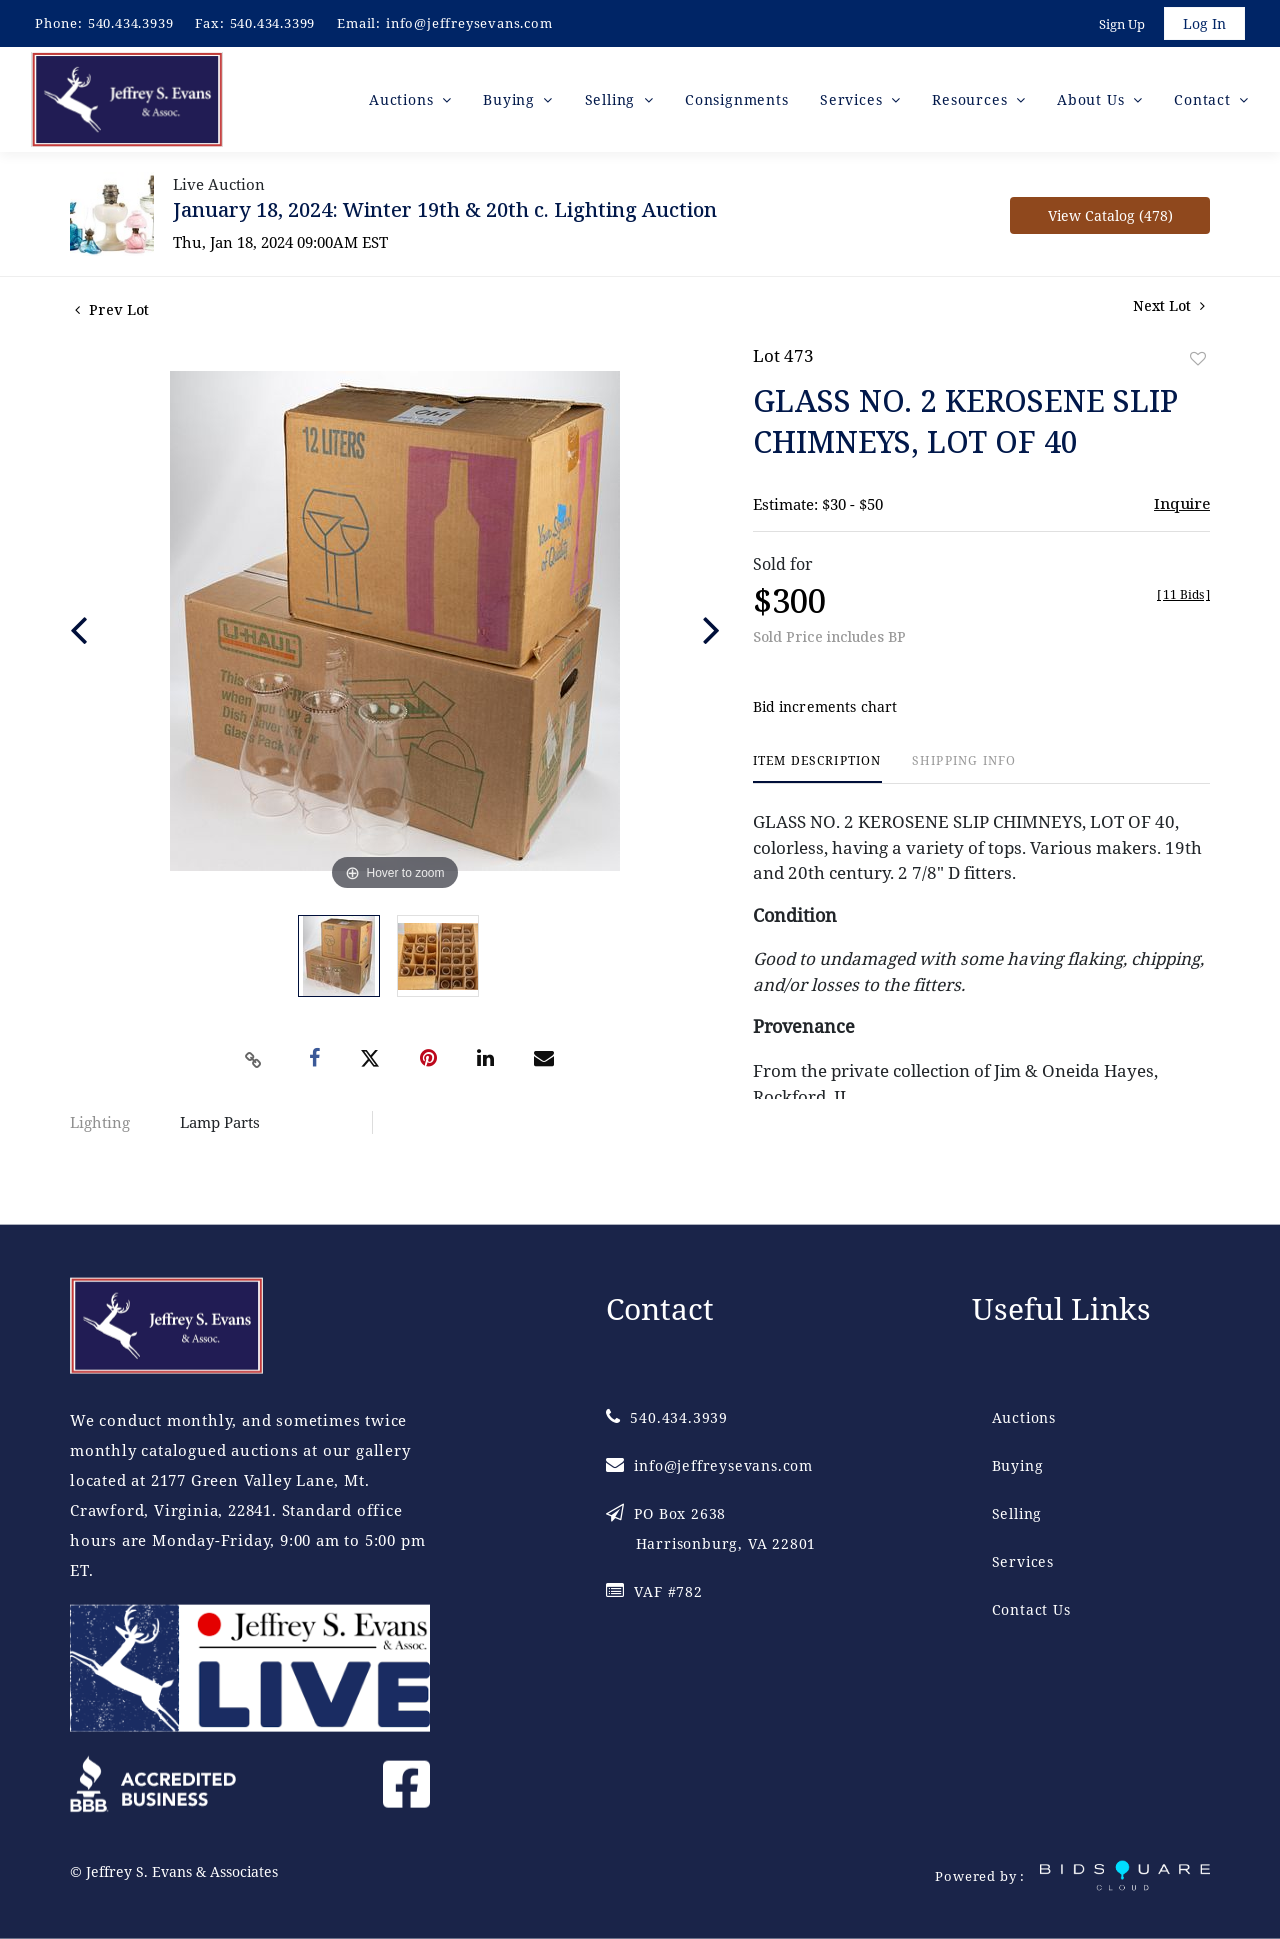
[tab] (817, 769)
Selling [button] (612, 99)
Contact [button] (1204, 99)
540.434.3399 (273, 23)
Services (1023, 1561)
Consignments (737, 99)
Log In (1204, 23)
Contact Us (1031, 1609)
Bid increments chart (825, 707)
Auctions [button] (403, 99)
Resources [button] (972, 99)
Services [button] (853, 99)
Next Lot (1169, 306)
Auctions (1024, 1417)
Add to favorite (1198, 359)
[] (1183, 595)
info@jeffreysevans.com (469, 23)
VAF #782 (654, 1591)
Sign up (1122, 24)
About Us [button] (1093, 99)
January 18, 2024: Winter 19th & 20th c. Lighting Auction (445, 210)
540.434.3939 (131, 23)
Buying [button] (511, 99)
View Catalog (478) (1110, 216)
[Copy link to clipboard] (254, 1060)
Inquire (1182, 504)
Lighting (100, 1123)
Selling (1017, 1513)
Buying (1018, 1465)
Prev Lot (112, 310)
